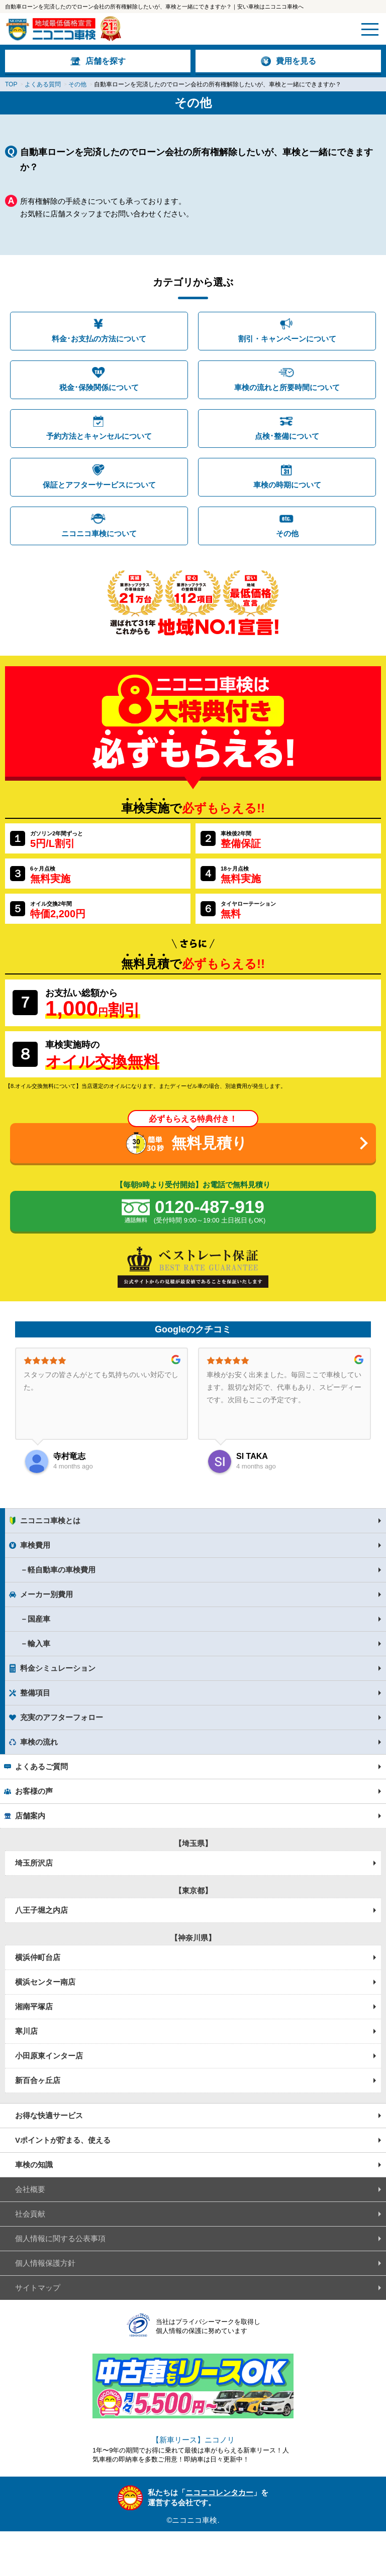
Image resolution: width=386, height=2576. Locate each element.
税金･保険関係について (99, 387)
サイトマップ (37, 2287)
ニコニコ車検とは (50, 1520)
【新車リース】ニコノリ (193, 2439)
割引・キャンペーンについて (287, 338)
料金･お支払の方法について (99, 338)
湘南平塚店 (34, 2006)
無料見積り (209, 1143)
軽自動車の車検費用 (61, 1569)
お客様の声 (34, 1791)
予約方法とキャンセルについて (99, 436)
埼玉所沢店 (34, 1863)
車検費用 (35, 1545)
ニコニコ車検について (99, 533)
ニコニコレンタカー (219, 2492)
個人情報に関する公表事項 (60, 2238)
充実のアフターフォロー (61, 1717)
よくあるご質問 (41, 1766)
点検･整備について (287, 436)
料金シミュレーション (57, 1668)
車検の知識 (34, 2164)
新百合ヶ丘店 (37, 2080)
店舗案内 (30, 1815)
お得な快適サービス (49, 2115)
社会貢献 (30, 2214)
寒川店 (26, 2031)
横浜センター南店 (45, 1982)
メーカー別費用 (46, 1594)
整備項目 (35, 1692)
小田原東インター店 (49, 2055)
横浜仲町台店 (37, 1957)
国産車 (39, 1619)
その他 (287, 533)
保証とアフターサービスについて (99, 484)
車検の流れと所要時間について (287, 387)
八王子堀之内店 (41, 1910)
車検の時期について (287, 484)
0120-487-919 (209, 1212)
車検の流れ (39, 1742)
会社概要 (30, 2189)
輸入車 (39, 1643)
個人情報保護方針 (45, 2263)
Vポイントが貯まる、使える (63, 2140)
